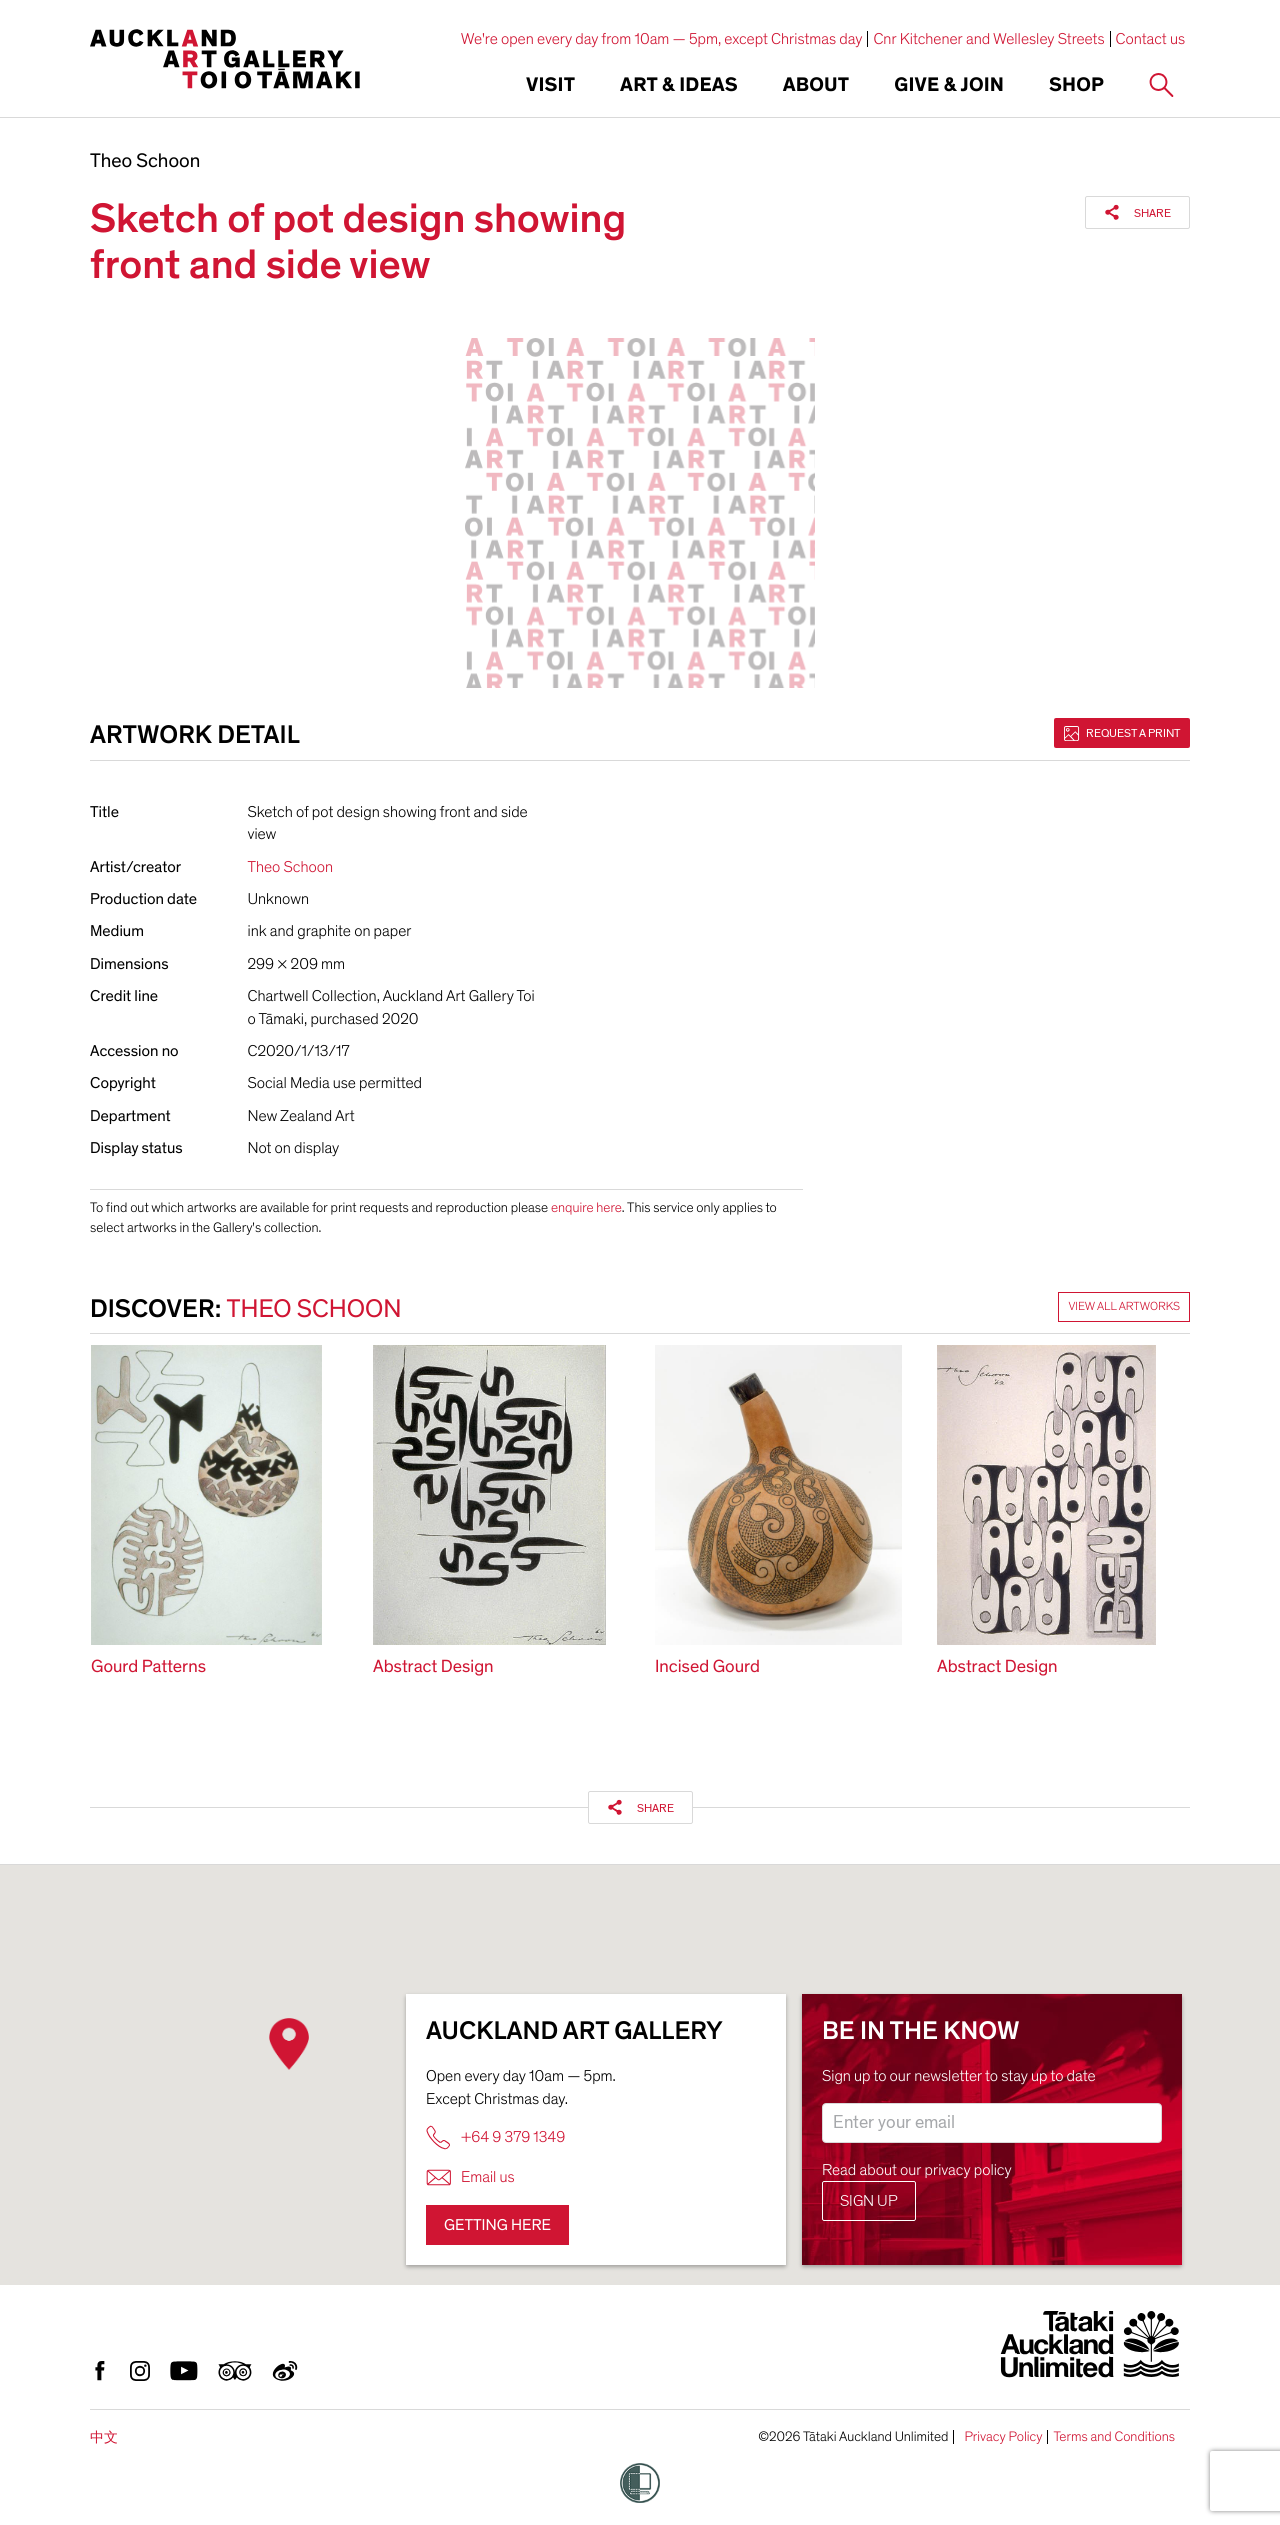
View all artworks (1124, 1307)
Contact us (1151, 39)
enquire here (586, 1207)
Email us (470, 2177)
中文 (104, 2437)
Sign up (869, 2201)
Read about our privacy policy (917, 2170)
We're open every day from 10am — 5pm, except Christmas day (662, 39)
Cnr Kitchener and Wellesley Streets (988, 39)
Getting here (497, 2225)
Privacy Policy (1003, 2437)
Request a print (1122, 733)
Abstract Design (433, 1667)
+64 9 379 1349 (495, 2137)
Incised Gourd (707, 1667)
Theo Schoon (145, 162)
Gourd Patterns (148, 1667)
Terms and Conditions (1114, 2437)
